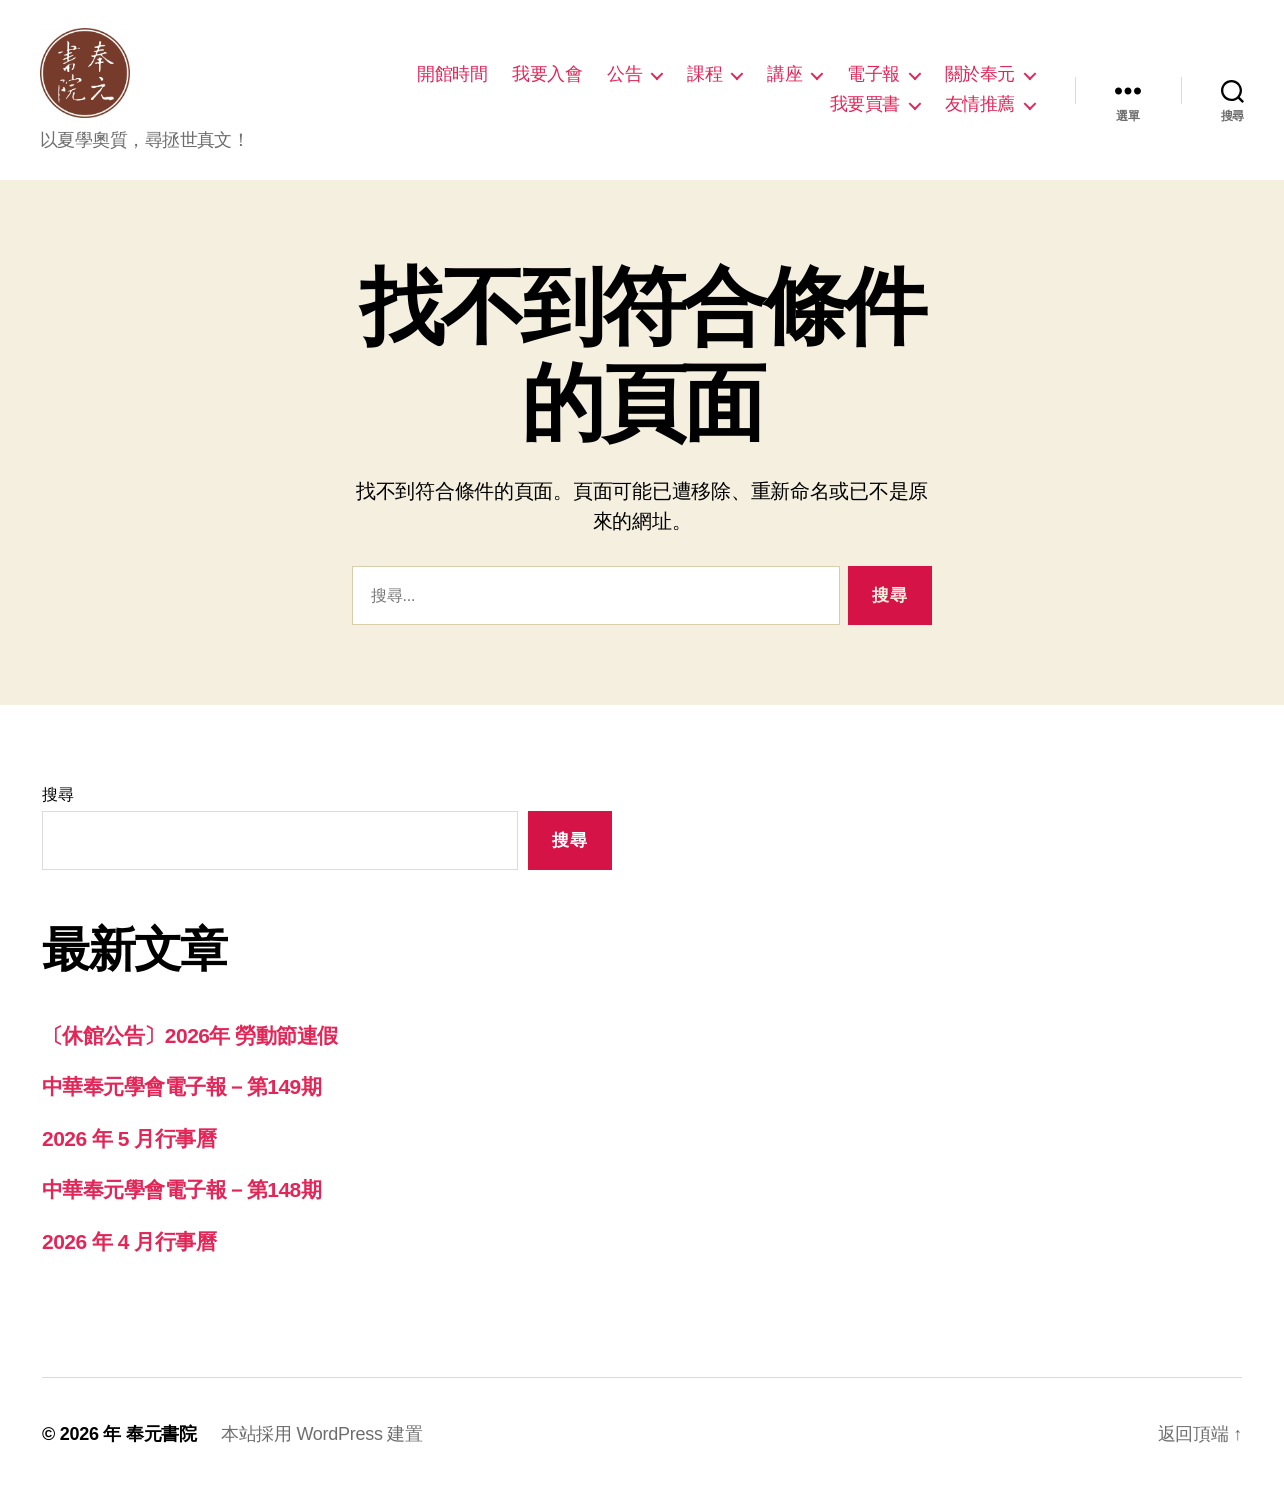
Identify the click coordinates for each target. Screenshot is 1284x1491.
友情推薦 (980, 104)
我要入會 (547, 74)
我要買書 (865, 104)
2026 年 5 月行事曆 (129, 1138)
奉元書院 (161, 1434)
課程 (704, 74)
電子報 (873, 74)
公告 (624, 74)
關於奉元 (980, 74)
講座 (784, 74)
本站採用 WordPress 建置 (322, 1434)
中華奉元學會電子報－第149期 (181, 1086)
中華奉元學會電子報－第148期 (181, 1189)
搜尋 (57, 794)
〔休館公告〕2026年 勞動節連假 (190, 1035)
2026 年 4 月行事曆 (129, 1241)
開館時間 (452, 74)
